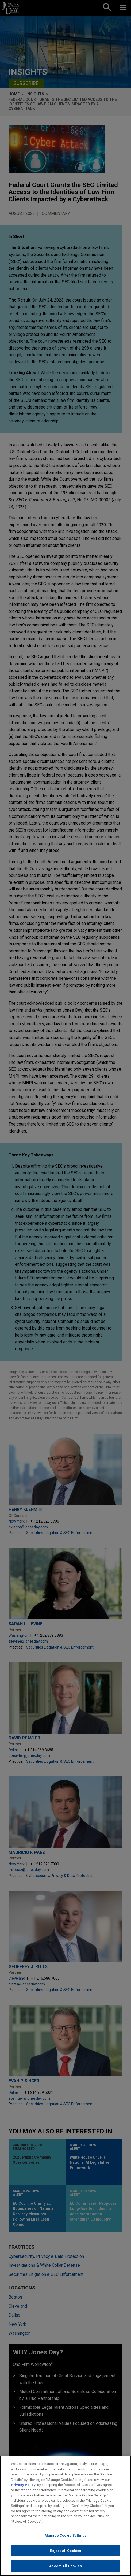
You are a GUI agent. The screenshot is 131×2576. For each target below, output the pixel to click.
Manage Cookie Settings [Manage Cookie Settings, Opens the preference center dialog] (65, 2537)
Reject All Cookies (65, 2552)
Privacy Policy (23, 2486)
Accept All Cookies (65, 2568)
